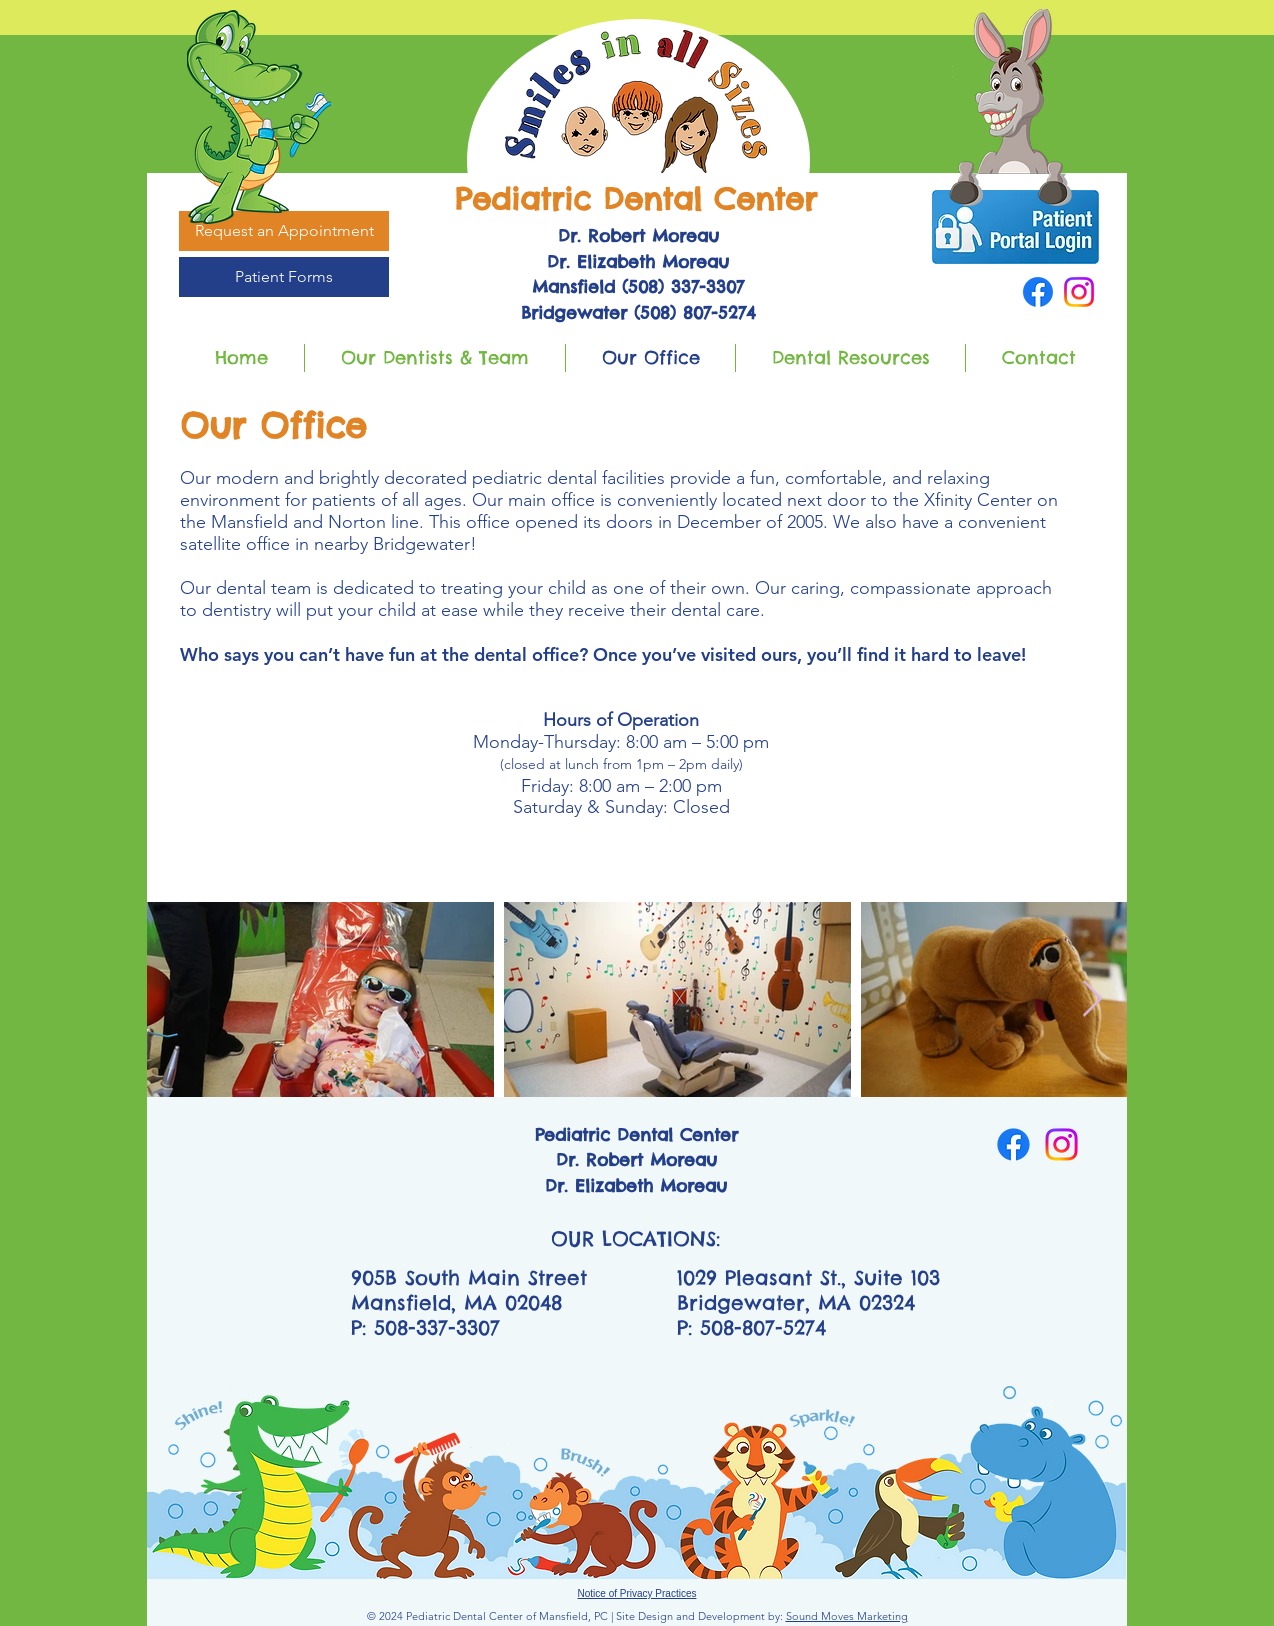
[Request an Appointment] (284, 231)
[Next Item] (1092, 999)
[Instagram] (1079, 292)
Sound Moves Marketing (847, 1616)
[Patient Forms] (284, 277)
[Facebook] (1038, 292)
